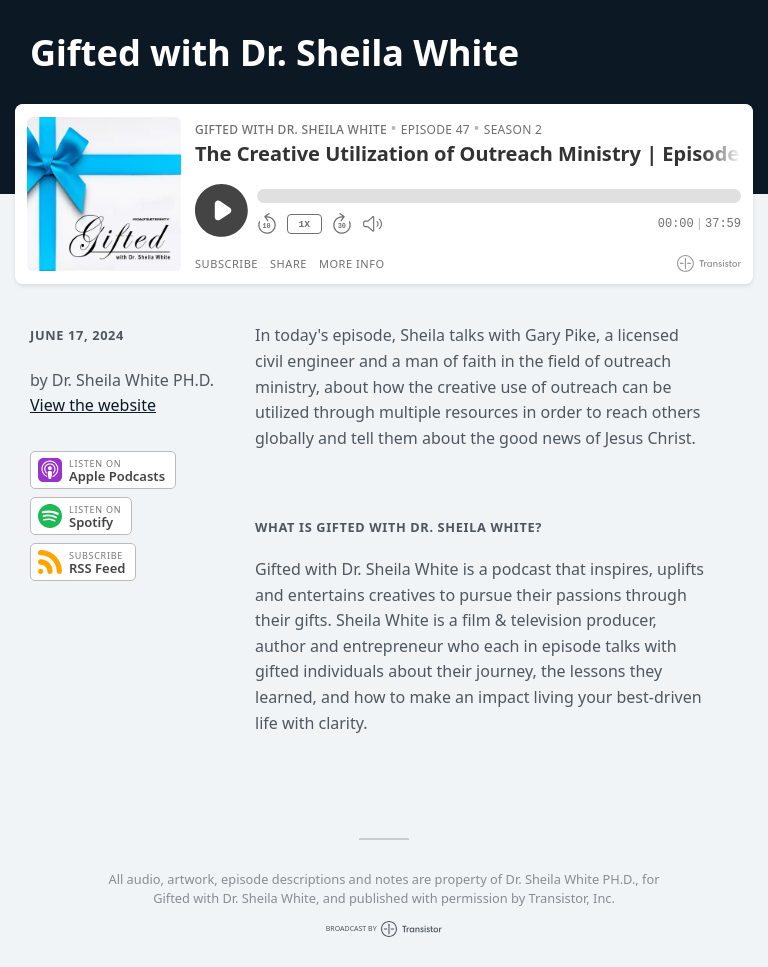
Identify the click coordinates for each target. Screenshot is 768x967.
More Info (352, 263)
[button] (499, 196)
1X (304, 224)
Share (288, 263)
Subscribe (226, 263)
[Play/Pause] (104, 194)
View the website (93, 405)
